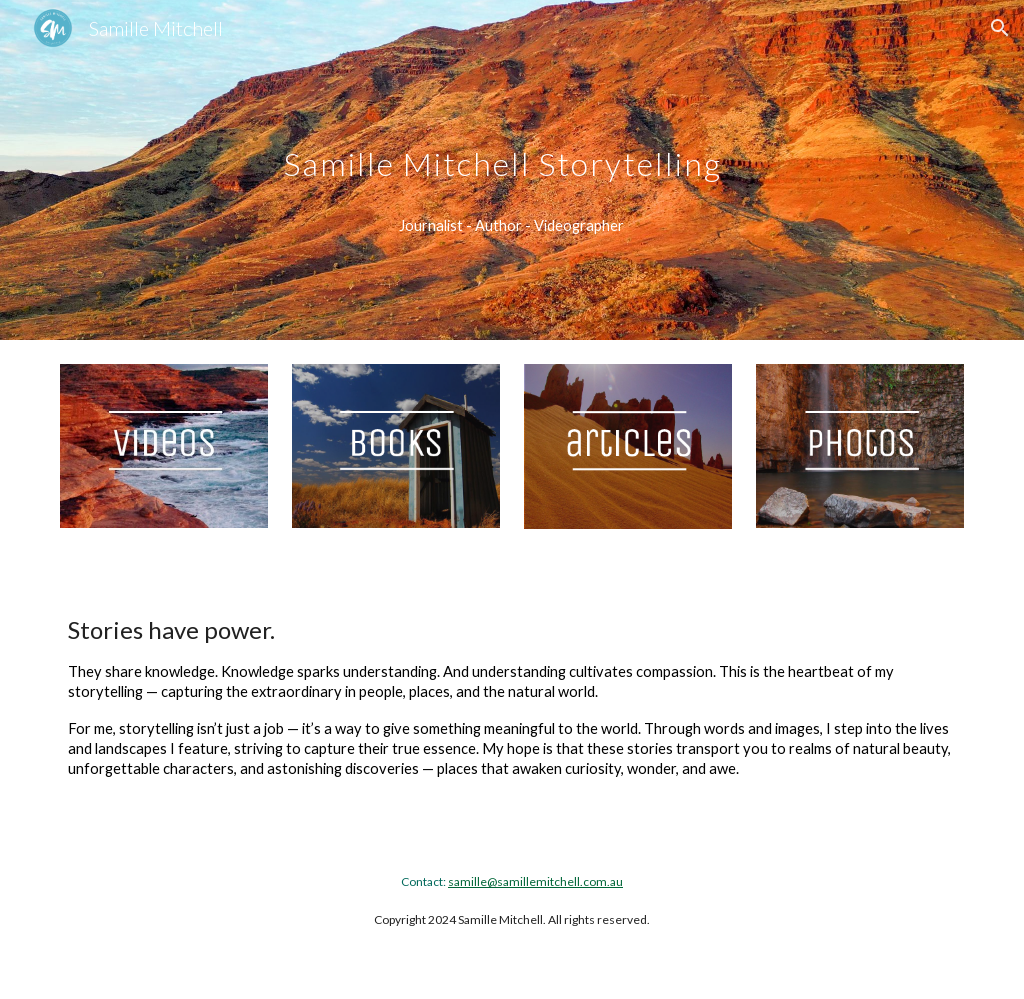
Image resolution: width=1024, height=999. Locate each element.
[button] (1000, 28)
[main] (512, 143)
